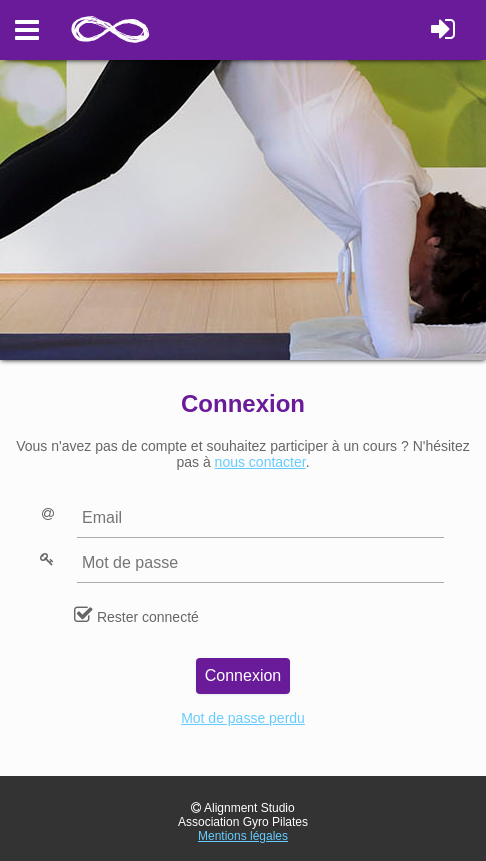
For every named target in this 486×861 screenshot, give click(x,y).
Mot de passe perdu (243, 718)
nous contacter (260, 462)
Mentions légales (243, 836)
